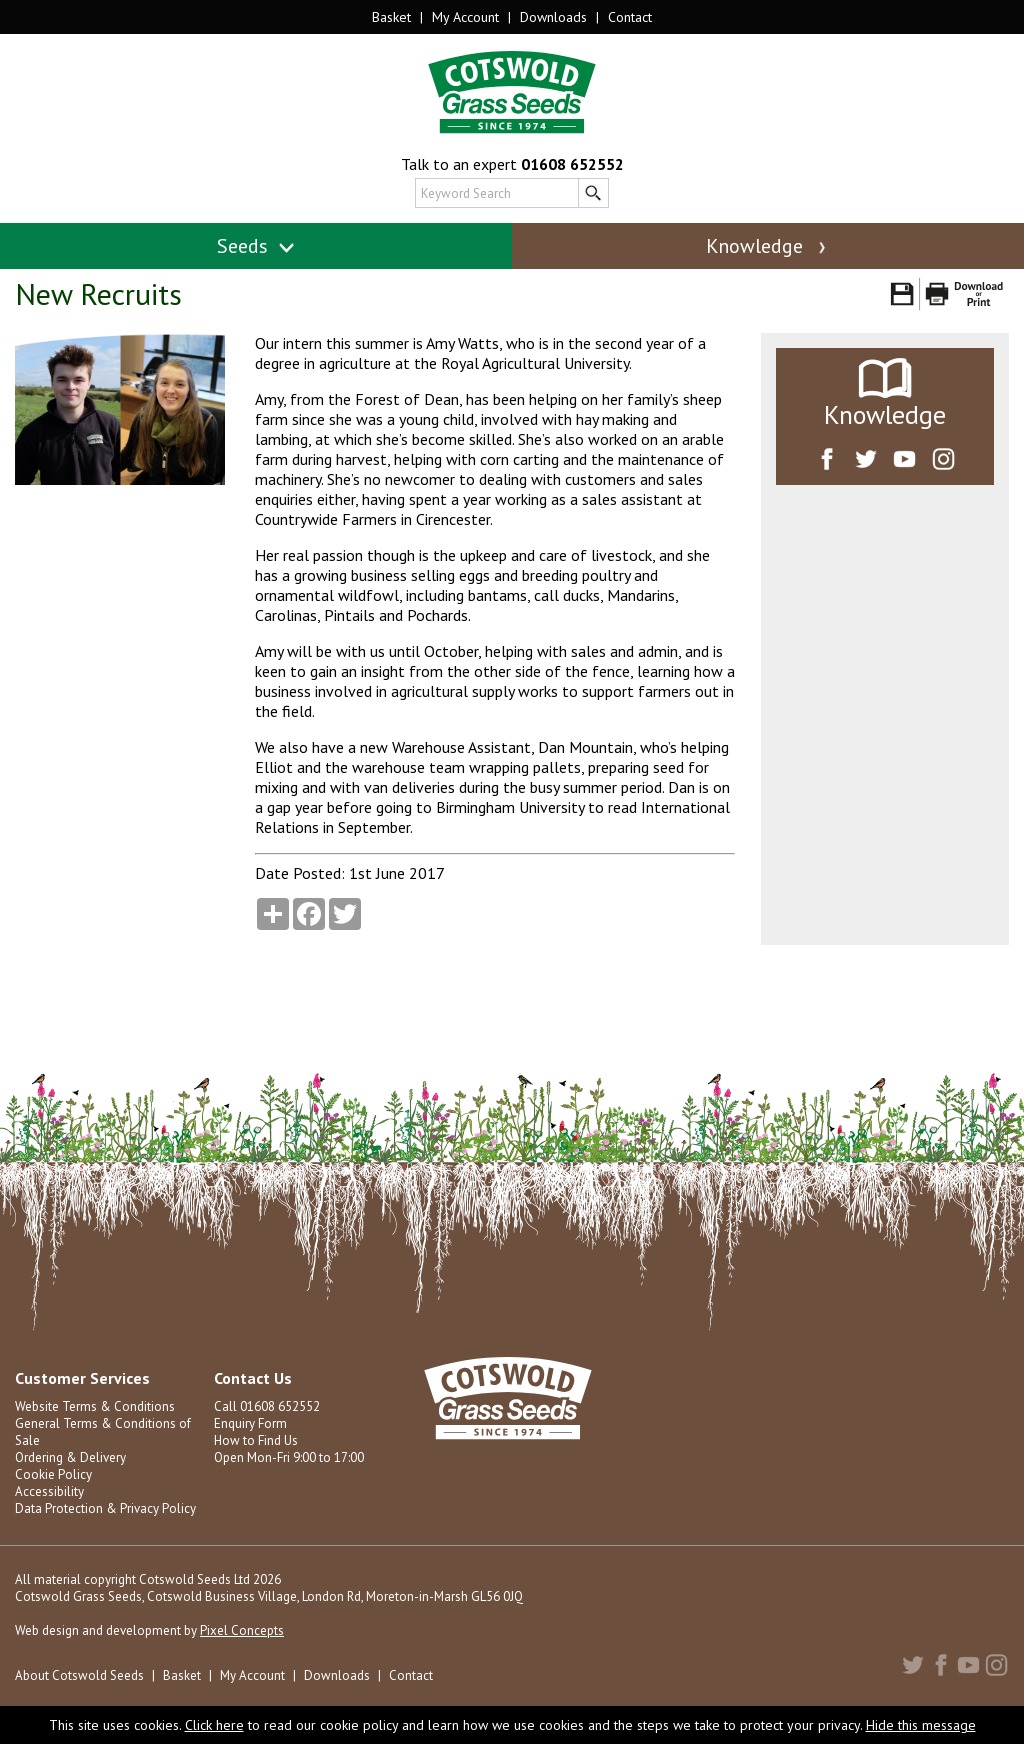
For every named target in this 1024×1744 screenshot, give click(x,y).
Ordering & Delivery (70, 1457)
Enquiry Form (250, 1423)
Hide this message (921, 1725)
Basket (391, 17)
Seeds (256, 246)
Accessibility (49, 1491)
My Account (465, 17)
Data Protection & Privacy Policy (105, 1508)
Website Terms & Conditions (95, 1406)
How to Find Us (256, 1440)
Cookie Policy (53, 1474)
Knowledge (768, 246)
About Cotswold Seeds (79, 1675)
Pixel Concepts (242, 1630)
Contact (630, 17)
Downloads (553, 17)
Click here (214, 1725)
